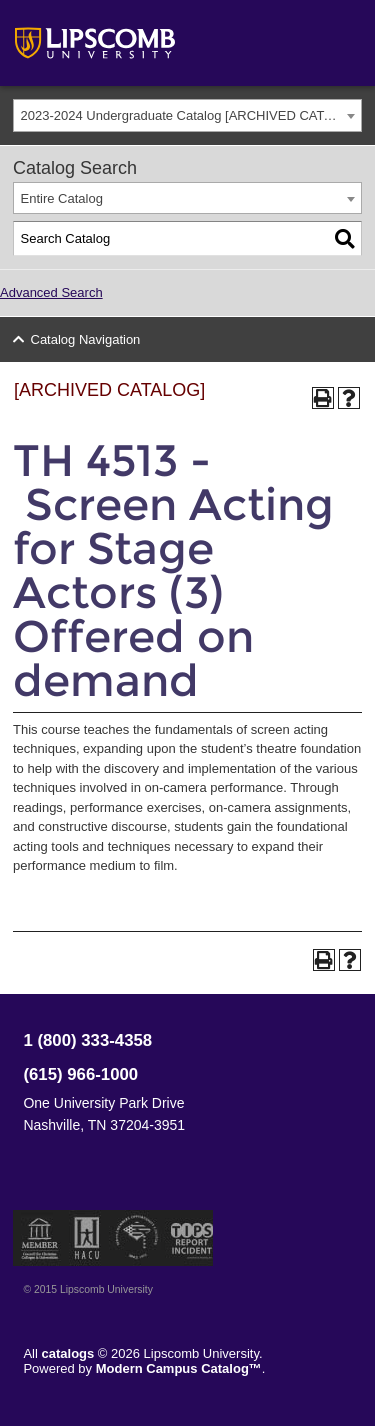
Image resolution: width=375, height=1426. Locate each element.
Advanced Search (51, 292)
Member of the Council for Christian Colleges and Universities (40, 1238)
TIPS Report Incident (190, 1238)
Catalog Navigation (86, 339)
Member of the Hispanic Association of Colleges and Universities (87, 1238)
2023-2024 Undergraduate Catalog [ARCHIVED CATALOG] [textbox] (191, 115)
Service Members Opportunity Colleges (137, 1238)
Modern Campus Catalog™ (179, 1368)
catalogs (68, 1353)
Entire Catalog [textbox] (62, 198)
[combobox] (187, 115)
